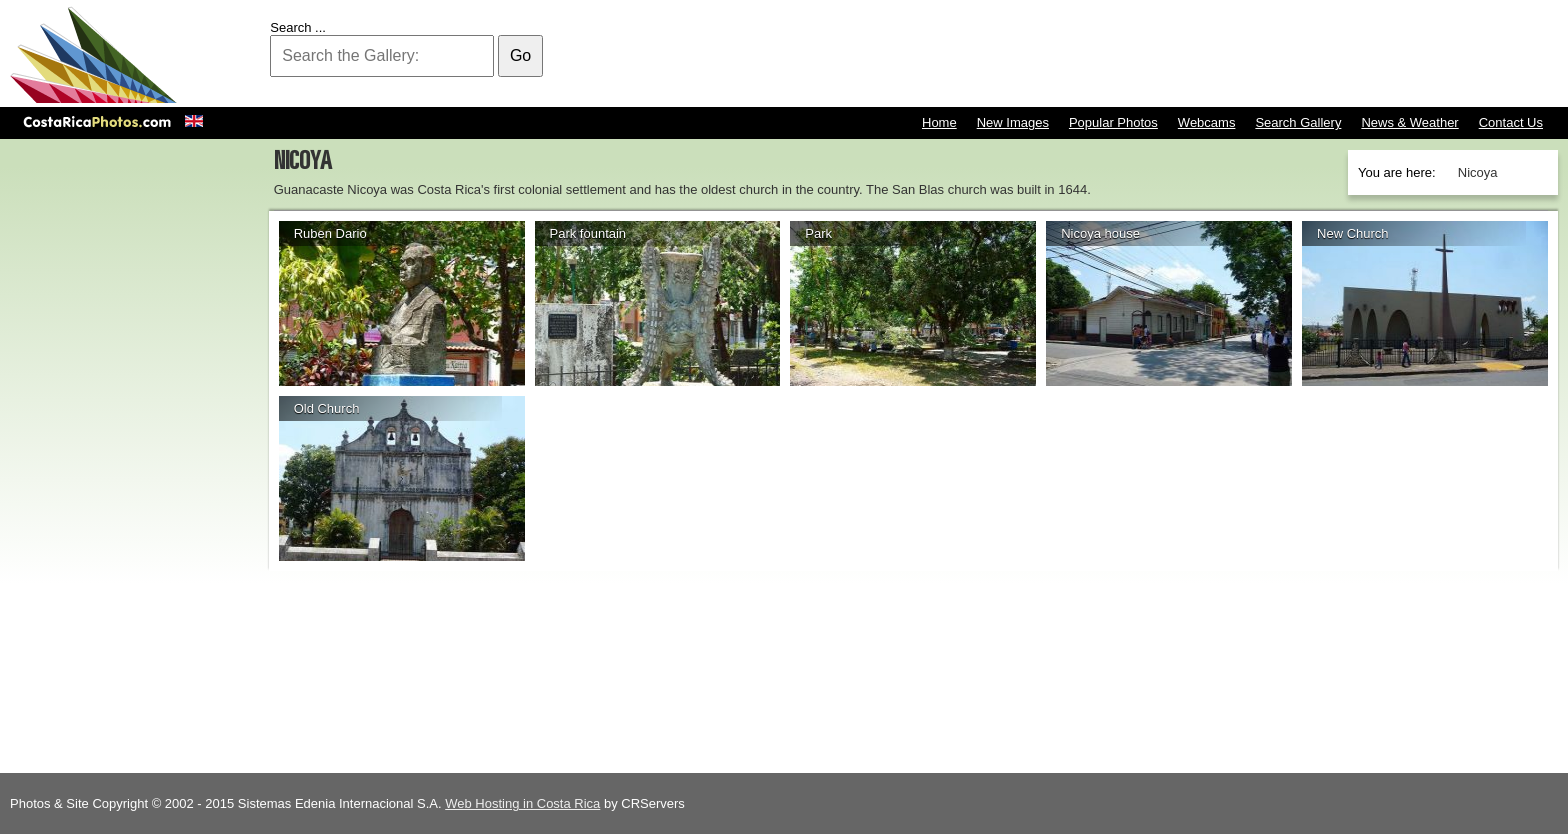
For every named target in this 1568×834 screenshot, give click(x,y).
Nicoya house (1100, 233)
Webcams (1207, 122)
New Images (1013, 122)
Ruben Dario (330, 233)
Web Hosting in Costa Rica (522, 803)
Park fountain (588, 233)
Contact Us (1511, 122)
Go (520, 55)
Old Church (327, 408)
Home (939, 122)
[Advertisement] (1194, 55)
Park (818, 233)
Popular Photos (1113, 122)
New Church (1353, 233)
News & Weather (1409, 122)
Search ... (298, 27)
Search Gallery (1298, 122)
